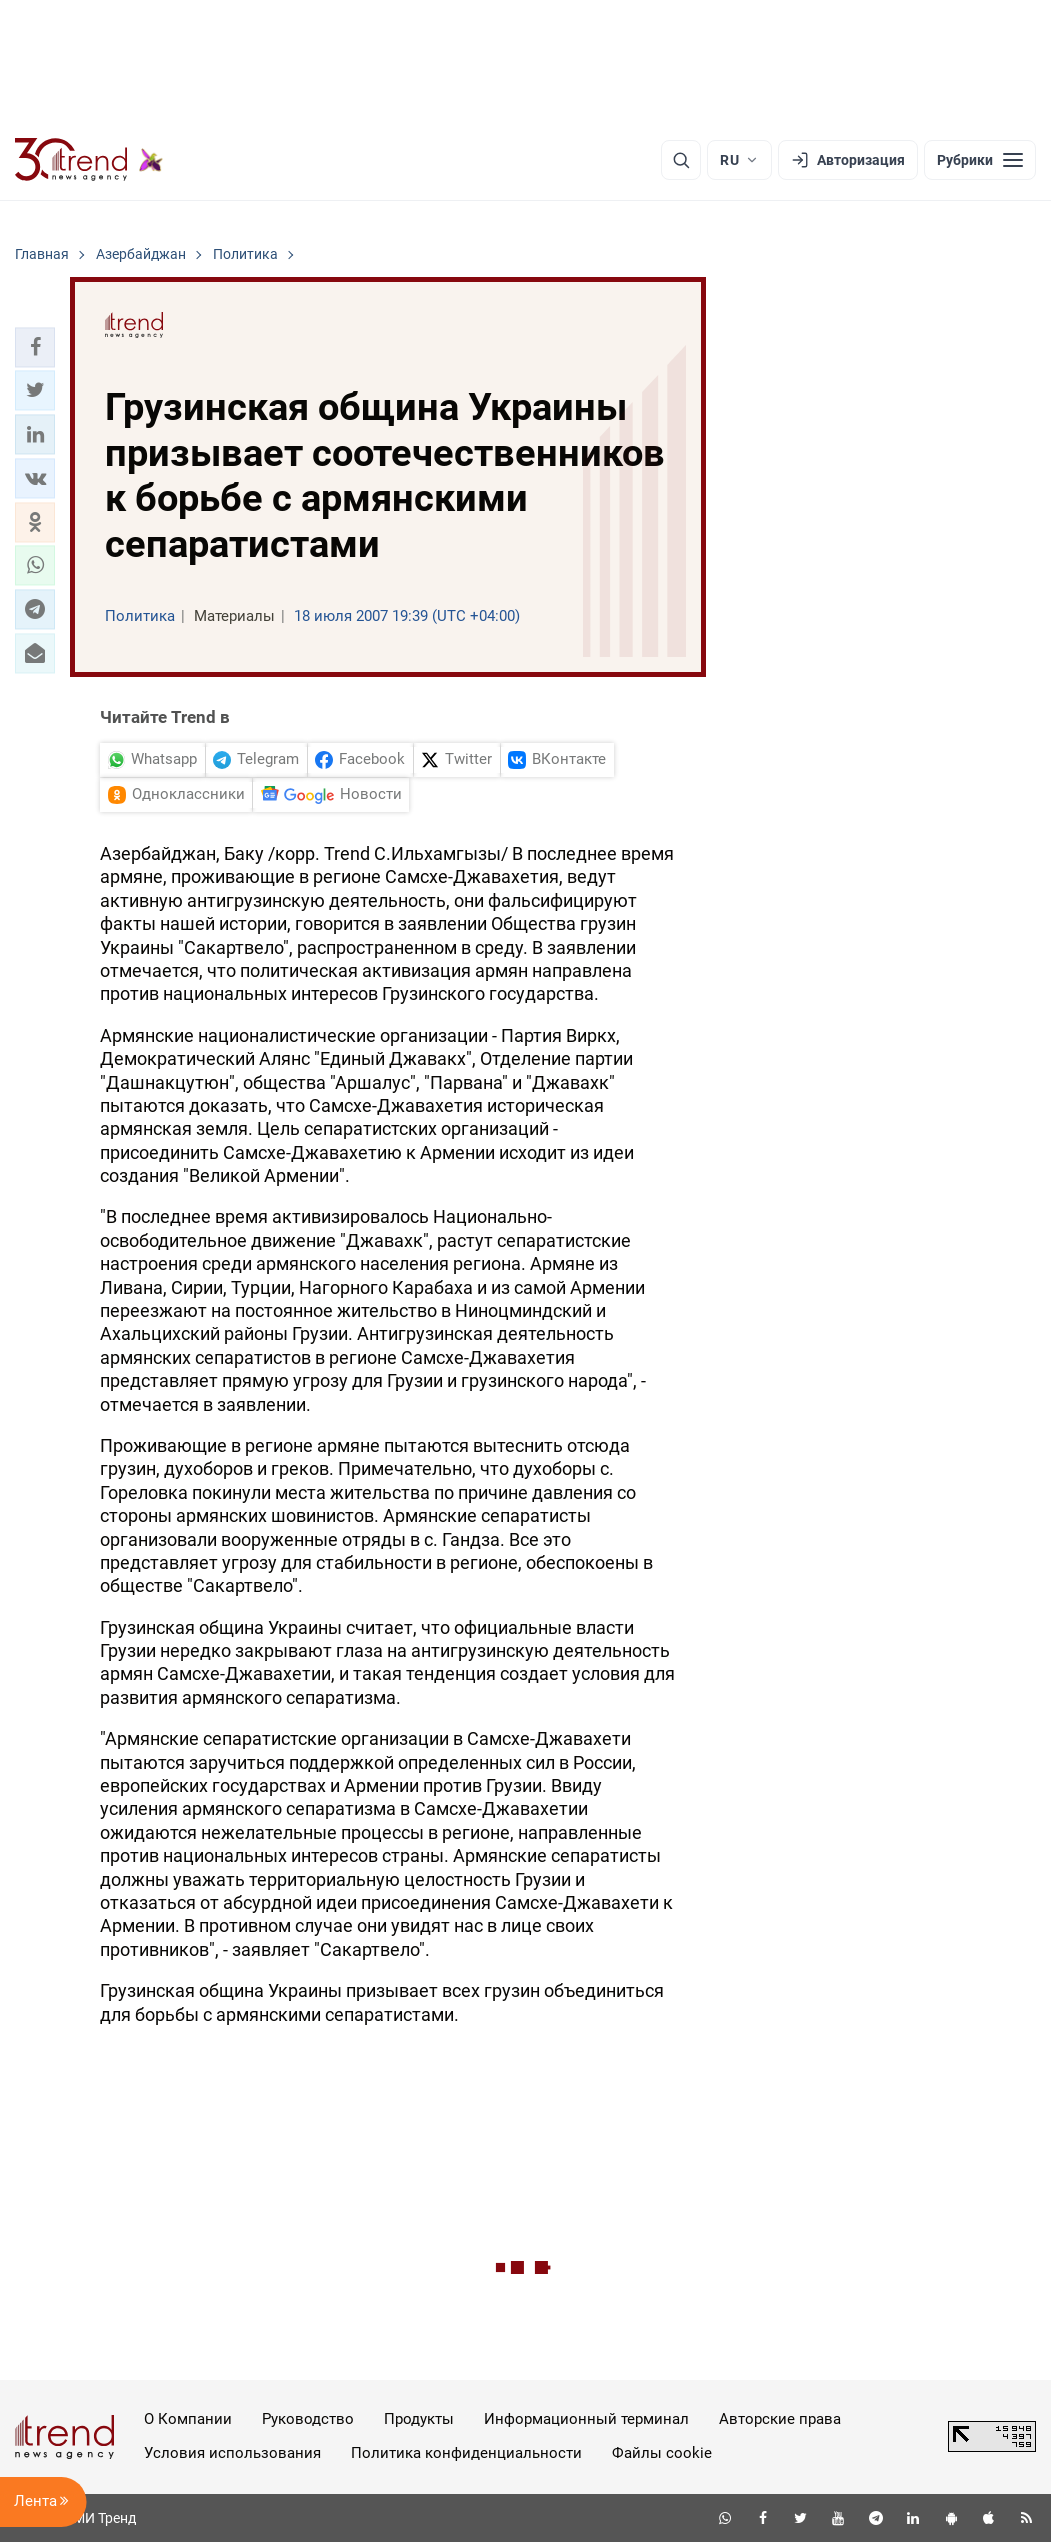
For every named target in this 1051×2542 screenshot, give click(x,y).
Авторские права (780, 2419)
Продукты (419, 2419)
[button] (35, 347)
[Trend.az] (89, 160)
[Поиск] (681, 160)
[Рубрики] (980, 160)
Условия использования (232, 2453)
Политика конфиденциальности (466, 2453)
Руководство (308, 2419)
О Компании (188, 2419)
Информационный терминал (586, 2419)
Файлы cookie (662, 2453)
